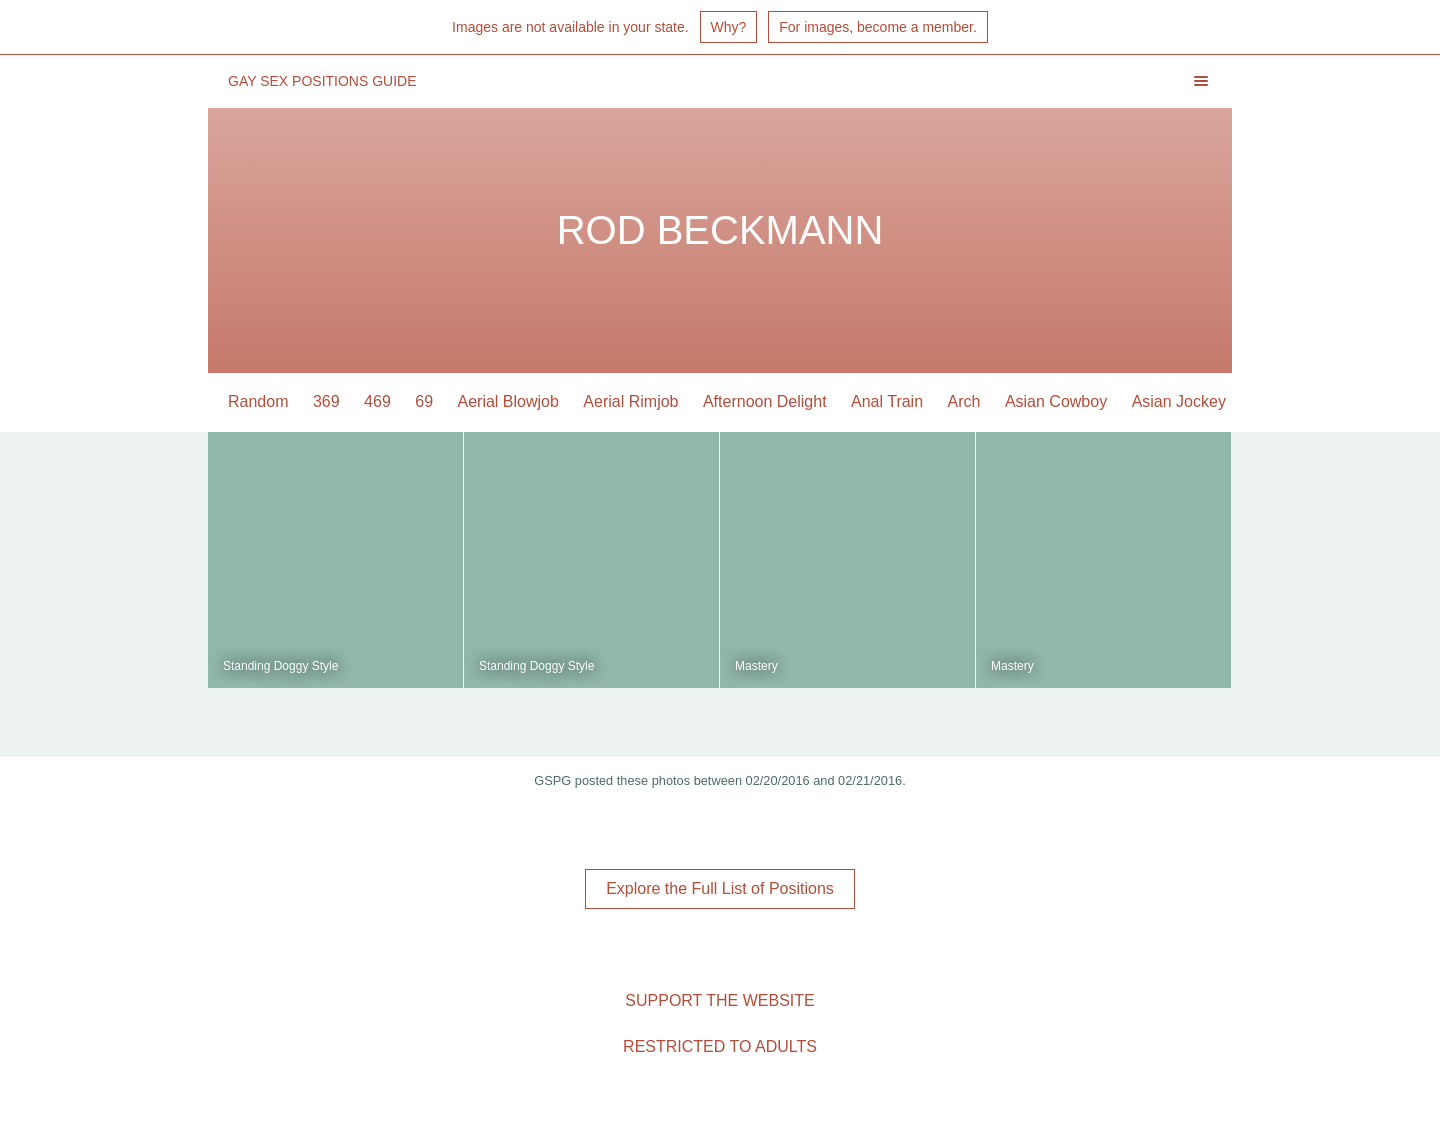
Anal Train (887, 401)
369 (326, 401)
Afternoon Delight (765, 401)
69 (424, 401)
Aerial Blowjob (508, 401)
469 (377, 401)
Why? (729, 27)
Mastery (756, 666)
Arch (964, 401)
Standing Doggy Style (280, 666)
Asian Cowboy (1056, 401)
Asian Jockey (1179, 401)
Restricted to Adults (720, 1046)
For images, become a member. (878, 27)
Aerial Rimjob (630, 401)
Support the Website (719, 1000)
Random (258, 401)
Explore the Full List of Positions (720, 888)
